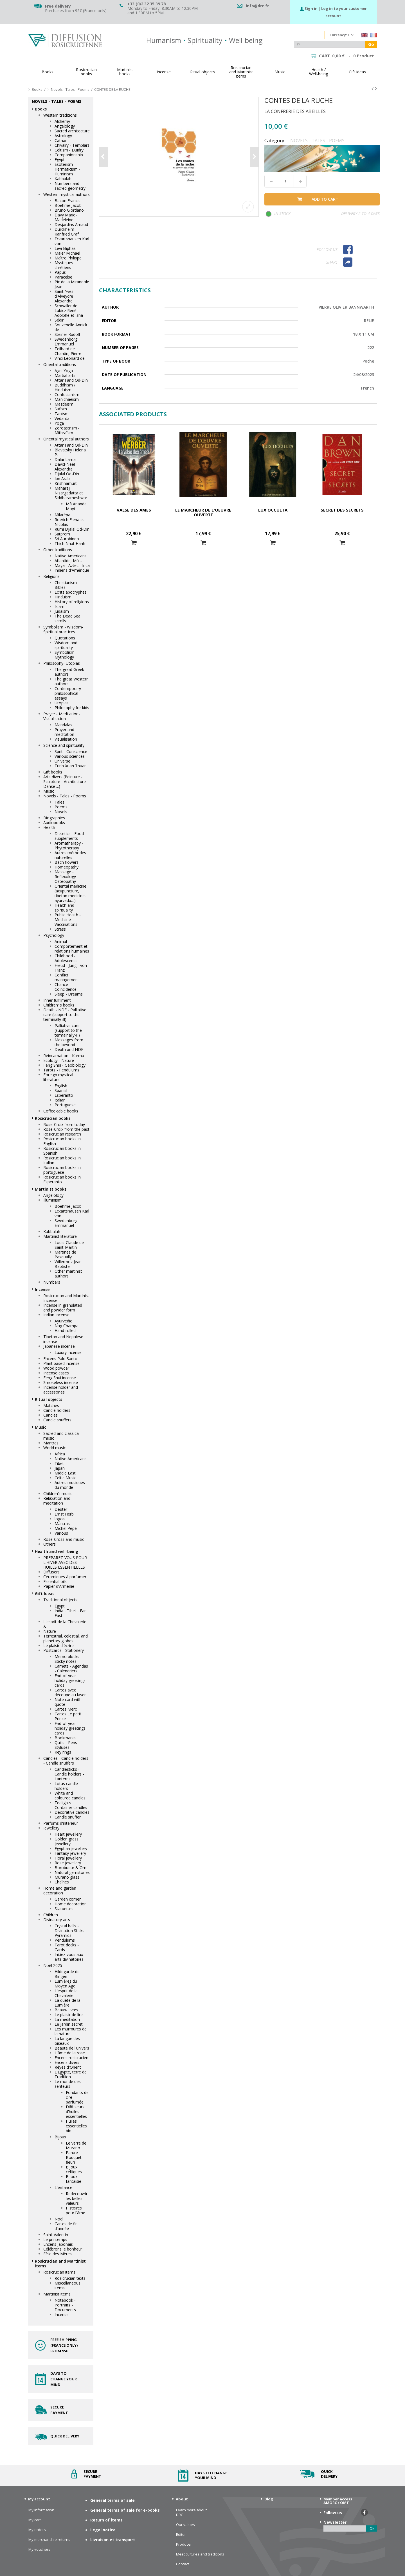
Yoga (59, 423)
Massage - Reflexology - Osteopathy (66, 876)
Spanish (62, 1090)
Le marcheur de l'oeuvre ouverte (203, 512)
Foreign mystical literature (58, 1077)
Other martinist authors (68, 1273)
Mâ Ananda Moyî (76, 506)
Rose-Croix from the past (66, 1129)
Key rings (63, 1752)
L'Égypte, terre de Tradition (71, 2074)
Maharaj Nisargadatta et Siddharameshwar (71, 493)
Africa (60, 1453)
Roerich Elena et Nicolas (69, 522)
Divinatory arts (56, 1919)
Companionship (69, 154)
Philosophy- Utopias (61, 663)
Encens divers (67, 2062)
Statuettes (64, 1908)
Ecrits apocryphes (71, 592)
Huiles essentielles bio (76, 2126)
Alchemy (62, 121)
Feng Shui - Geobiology (64, 1065)
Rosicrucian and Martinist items (60, 2263)
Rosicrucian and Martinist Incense (66, 1298)
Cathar (61, 140)
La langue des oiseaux (67, 2041)
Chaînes (62, 1882)
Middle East (65, 1473)
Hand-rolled (65, 1330)
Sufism (61, 408)
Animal (61, 941)
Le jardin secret (69, 2024)
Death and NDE (69, 1049)
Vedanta (62, 418)
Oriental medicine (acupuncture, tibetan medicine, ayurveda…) (70, 893)
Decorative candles (72, 1812)
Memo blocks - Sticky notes (68, 1659)
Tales (59, 802)
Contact (182, 2564)
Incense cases (56, 1372)
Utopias (62, 702)
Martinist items (57, 2294)
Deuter (61, 1509)
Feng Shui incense (59, 1377)
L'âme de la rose (70, 2052)
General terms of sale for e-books (125, 2510)
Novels (61, 811)
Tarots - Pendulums (61, 1070)
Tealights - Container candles (71, 1805)
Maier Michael (67, 253)
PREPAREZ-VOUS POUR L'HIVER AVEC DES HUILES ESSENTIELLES (65, 1562)
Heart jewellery (68, 1834)
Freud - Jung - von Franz (71, 967)
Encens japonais (58, 2244)
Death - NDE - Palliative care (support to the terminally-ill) (64, 1014)
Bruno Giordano (69, 210)
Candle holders (56, 1410)
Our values (185, 2524)
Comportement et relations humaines (72, 948)
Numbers (51, 1282)
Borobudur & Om (70, 1867)
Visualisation (66, 739)
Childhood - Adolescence (66, 958)
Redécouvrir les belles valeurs (76, 2198)
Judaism (62, 611)
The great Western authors (72, 681)
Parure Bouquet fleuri (74, 2157)
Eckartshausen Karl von (72, 241)
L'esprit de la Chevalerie (66, 1993)
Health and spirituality (64, 907)
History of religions (72, 601)
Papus (60, 272)
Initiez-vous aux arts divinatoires (69, 1957)
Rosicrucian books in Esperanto (62, 1179)
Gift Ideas (44, 1593)
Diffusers (51, 1571)
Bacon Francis (67, 200)
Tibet (59, 1463)
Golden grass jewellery (66, 1841)
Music (48, 791)
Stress (60, 929)
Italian (60, 1100)
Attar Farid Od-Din (71, 380)
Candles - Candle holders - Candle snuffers (65, 1760)
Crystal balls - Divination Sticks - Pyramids (71, 1930)
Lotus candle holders (66, 1786)
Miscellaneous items (67, 2285)
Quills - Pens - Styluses (67, 1745)
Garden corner (68, 1899)
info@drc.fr (257, 5)
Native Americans (71, 555)
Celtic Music (65, 1477)
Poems (61, 806)
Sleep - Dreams (69, 994)
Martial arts (65, 375)
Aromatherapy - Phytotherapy (69, 845)
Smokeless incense (60, 1382)
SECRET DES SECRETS (342, 510)
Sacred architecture (72, 130)
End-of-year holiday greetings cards (70, 1680)
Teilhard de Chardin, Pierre (68, 351)
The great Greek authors (69, 672)
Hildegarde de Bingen (67, 1974)
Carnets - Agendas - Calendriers (71, 1668)
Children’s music (57, 1493)
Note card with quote (68, 1702)
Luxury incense (68, 1352)
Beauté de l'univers (72, 2048)
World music (54, 1447)
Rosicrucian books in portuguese (62, 1170)
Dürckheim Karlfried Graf (67, 231)
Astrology (63, 135)
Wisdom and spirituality (66, 645)
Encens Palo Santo (60, 1358)
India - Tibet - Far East (70, 1613)
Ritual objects (48, 1399)
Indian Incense (56, 1314)
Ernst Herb (64, 1514)
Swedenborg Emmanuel (66, 341)
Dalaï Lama (65, 459)
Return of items (106, 2520)
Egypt (60, 159)
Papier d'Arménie (58, 1586)
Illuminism (52, 1200)
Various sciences (70, 756)
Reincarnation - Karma (63, 1055)
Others (49, 1544)
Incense (42, 1289)
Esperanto (64, 1095)
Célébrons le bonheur (62, 2249)
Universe (62, 761)
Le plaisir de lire (69, 2014)
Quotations (65, 637)
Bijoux (60, 2136)
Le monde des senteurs (68, 2084)
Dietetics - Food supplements (69, 836)
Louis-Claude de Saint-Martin (69, 1245)
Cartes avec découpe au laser (70, 1692)
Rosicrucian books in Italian (62, 1160)
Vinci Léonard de (70, 358)
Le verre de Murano (76, 2145)
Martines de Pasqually (65, 1254)
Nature (49, 1631)
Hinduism (63, 596)
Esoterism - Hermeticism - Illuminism (67, 169)
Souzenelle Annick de (71, 327)
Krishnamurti (66, 483)
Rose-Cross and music (63, 1539)
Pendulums (65, 1940)
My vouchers (39, 2549)
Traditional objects (60, 1599)
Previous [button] (103, 157)
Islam (59, 606)
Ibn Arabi (63, 478)
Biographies (54, 817)
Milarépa (62, 514)
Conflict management (67, 977)
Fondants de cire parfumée (77, 2097)
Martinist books (50, 1189)
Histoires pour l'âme (75, 2210)
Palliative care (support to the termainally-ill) (68, 1030)
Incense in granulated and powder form (62, 1307)
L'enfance (63, 2187)
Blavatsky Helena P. (70, 452)
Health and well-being (56, 1551)
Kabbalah (63, 178)
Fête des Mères (57, 2253)
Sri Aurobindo (67, 538)
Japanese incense (59, 1346)
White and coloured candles (70, 1795)
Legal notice (103, 2529)
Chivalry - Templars (72, 145)
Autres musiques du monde (70, 1485)
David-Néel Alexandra (65, 466)
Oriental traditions (59, 364)
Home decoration (71, 1903)
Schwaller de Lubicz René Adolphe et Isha (69, 310)
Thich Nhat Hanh (70, 543)
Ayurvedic (63, 1320)
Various (61, 1533)
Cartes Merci (66, 1709)
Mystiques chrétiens (64, 265)
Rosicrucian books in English (62, 1141)
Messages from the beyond (69, 1042)
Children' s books (58, 1005)
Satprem (62, 534)
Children (50, 1914)
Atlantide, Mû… (68, 560)
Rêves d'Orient (68, 2067)
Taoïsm (62, 413)
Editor (181, 2534)
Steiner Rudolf (67, 334)
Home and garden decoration (59, 1890)
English (61, 1085)
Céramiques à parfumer (64, 1576)
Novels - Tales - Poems (64, 795)
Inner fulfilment (57, 1000)
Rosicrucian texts (70, 2278)
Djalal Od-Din (67, 473)
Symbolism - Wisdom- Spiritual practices (63, 629)
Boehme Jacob (68, 205)
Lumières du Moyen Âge (66, 1983)
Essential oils (55, 1581)
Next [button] (254, 157)
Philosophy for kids (72, 707)
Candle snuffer (68, 1817)
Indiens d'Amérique (72, 570)
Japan (60, 1468)
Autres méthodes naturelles (70, 855)
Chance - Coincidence (65, 987)
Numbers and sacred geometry (70, 186)
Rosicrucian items (59, 2272)
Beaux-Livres (66, 2009)
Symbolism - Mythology (66, 654)
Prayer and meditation (64, 732)
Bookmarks (65, 1737)
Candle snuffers (57, 1419)
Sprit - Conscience (71, 751)
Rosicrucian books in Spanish (62, 1150)
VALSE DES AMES (134, 510)
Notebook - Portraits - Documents (65, 2305)
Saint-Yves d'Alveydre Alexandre (64, 296)
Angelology (65, 126)
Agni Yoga (64, 370)
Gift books (52, 772)
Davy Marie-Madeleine (66, 217)
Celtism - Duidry (69, 150)
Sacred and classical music (61, 1435)
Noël (59, 2219)
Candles (50, 1415)
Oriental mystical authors (66, 439)
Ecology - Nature (58, 1060)
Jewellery (51, 1828)
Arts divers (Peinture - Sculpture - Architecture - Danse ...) (65, 781)
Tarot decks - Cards (67, 1947)
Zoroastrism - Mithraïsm (67, 430)
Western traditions (60, 115)
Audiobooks (54, 822)
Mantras (50, 1442)
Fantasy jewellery (70, 1853)
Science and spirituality (63, 745)
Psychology (53, 935)
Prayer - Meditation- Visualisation (61, 716)
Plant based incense (61, 1363)
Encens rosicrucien (71, 2057)
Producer (184, 2544)
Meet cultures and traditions (200, 2554)
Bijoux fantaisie (73, 2179)
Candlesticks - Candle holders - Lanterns (69, 1774)
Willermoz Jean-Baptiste (69, 1264)
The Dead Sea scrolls (67, 618)
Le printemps (55, 2239)
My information (41, 2510)
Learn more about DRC (191, 2512)
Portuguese (65, 1104)
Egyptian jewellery (71, 1848)
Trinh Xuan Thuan (71, 765)
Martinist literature (60, 1236)
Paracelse (63, 277)
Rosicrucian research (62, 1134)
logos (60, 1518)
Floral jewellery (68, 1858)
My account (39, 2499)
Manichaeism (67, 399)
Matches (51, 1405)
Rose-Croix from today (64, 1124)
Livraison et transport (112, 2539)
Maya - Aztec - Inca (72, 565)
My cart (34, 2520)
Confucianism (67, 394)
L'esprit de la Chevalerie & (64, 1624)
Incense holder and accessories (60, 1389)
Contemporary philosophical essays (68, 693)
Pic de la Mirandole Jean (72, 284)
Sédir (59, 320)
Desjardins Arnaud (71, 224)
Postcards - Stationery (63, 1650)
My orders (37, 2529)
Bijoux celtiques (74, 2169)
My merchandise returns (49, 2539)
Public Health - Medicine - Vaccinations (68, 919)
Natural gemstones (72, 1872)
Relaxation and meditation (56, 1500)
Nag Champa (66, 1325)
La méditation (67, 2019)
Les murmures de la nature (71, 2031)
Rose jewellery (68, 1862)
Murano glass (67, 1877)
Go (371, 44)
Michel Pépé (66, 1528)
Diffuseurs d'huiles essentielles (76, 2111)
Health (49, 827)
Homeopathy (66, 867)
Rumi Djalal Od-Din (72, 529)
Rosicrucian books (52, 1118)
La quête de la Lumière (67, 2002)
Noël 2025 (52, 1965)
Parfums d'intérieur (60, 1823)
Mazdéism (64, 404)
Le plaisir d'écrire (58, 1645)
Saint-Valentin (55, 2234)
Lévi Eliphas (65, 248)
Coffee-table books (60, 1111)
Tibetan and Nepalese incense (63, 1339)
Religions (51, 576)
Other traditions (57, 549)
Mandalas (63, 724)
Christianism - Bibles (67, 585)
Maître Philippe (68, 257)
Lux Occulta (272, 510)
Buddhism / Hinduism (65, 387)
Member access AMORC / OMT (337, 2500)
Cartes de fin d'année (66, 2226)
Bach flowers (66, 862)
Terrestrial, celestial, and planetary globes (65, 1638)
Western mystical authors (66, 194)
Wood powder (56, 1368)
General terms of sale (112, 2500)
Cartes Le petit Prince (68, 1716)
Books (41, 109)
